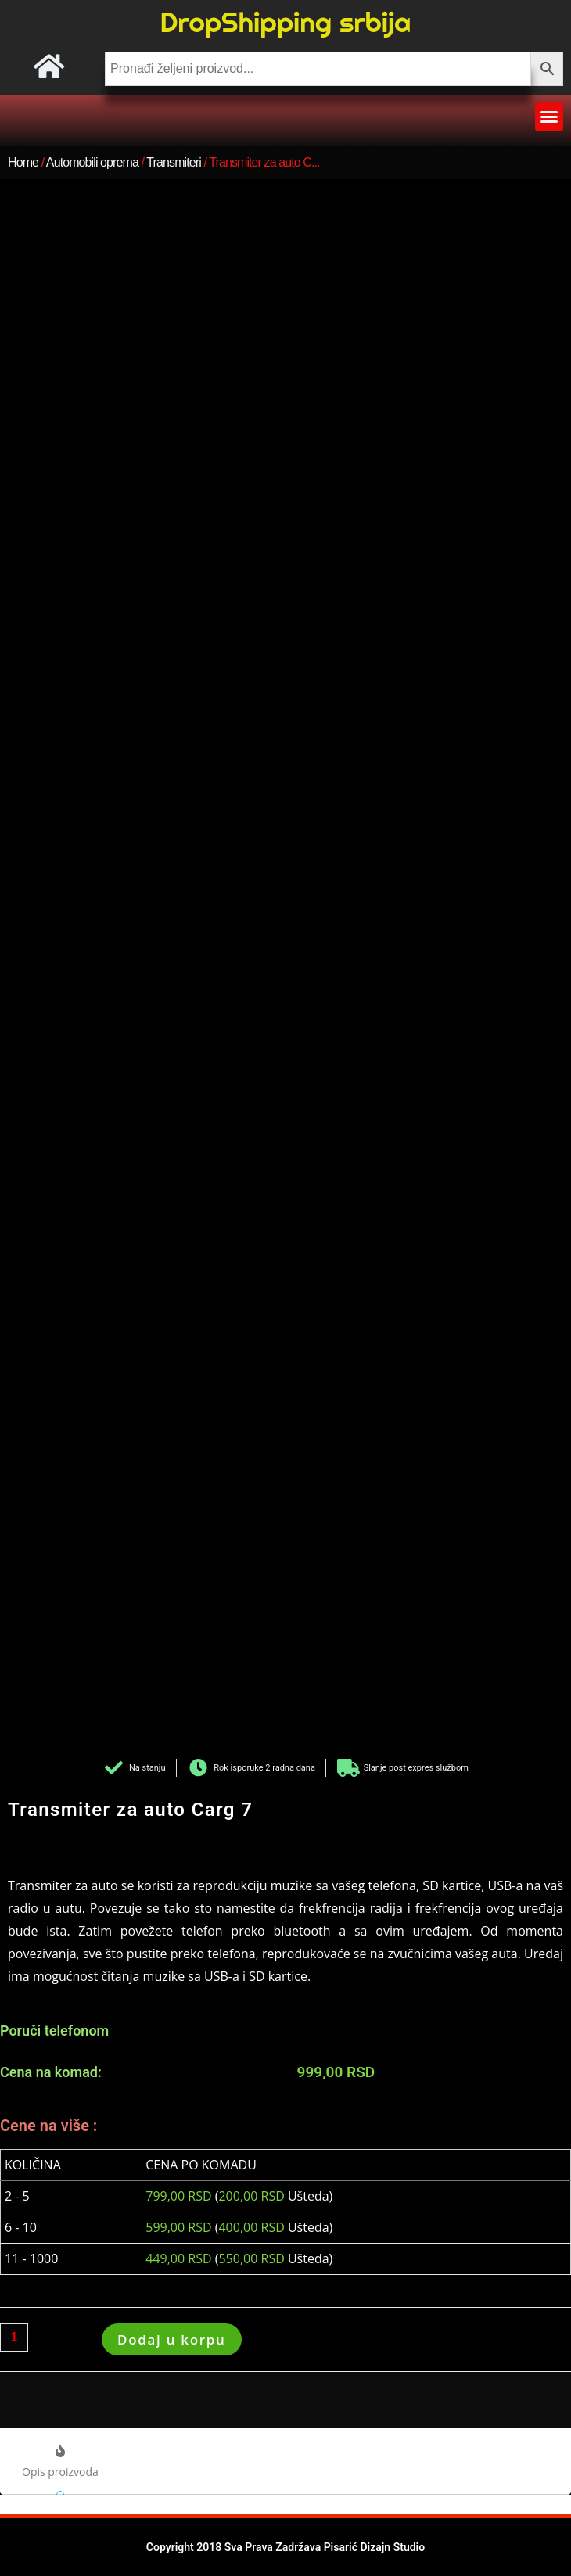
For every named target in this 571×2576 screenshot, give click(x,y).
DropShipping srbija (285, 22)
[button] (549, 116)
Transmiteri (173, 162)
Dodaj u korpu (171, 2339)
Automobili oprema (92, 162)
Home (23, 162)
